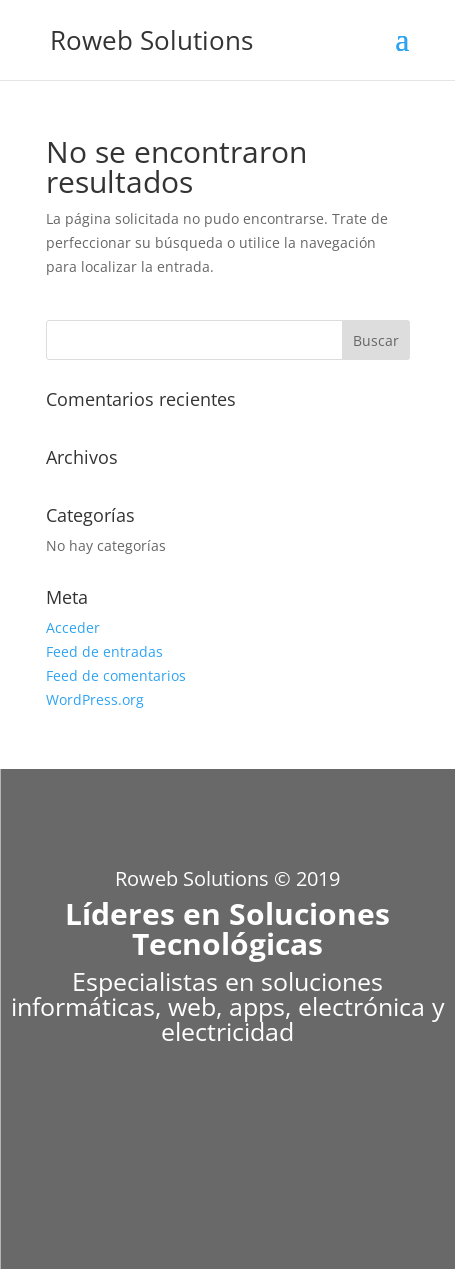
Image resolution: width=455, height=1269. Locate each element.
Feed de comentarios (116, 675)
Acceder (73, 627)
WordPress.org (95, 699)
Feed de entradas (104, 651)
